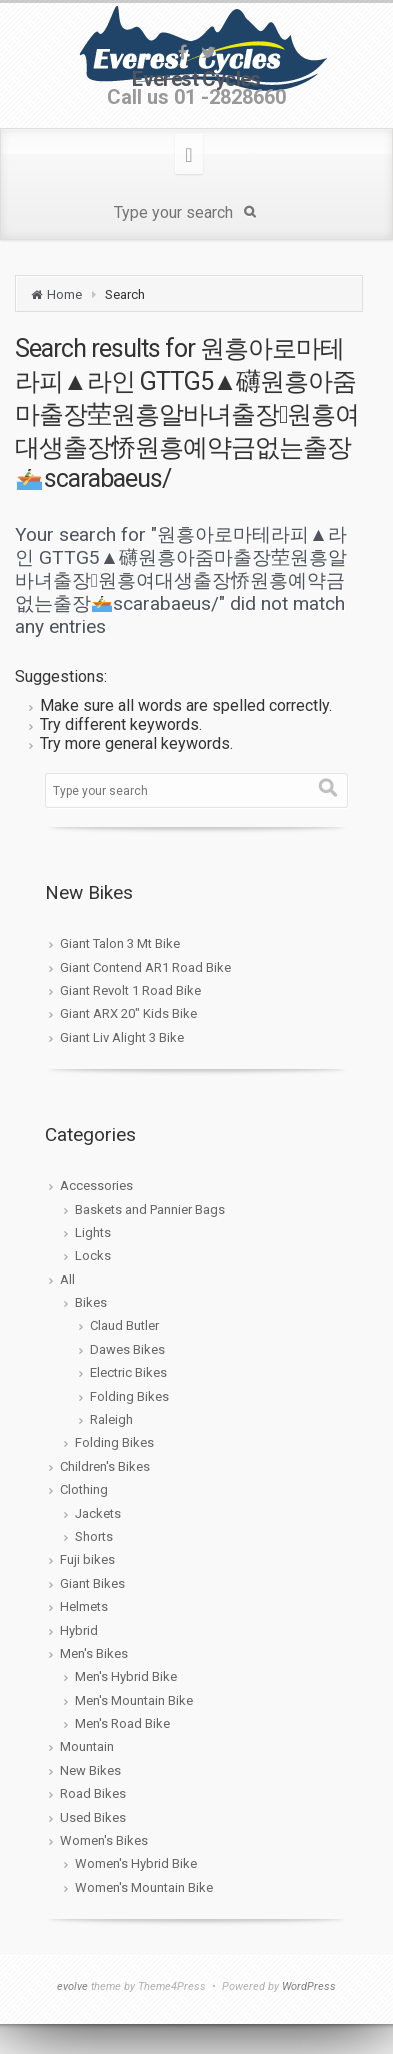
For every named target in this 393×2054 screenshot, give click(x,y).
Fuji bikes (87, 1559)
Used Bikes (93, 1817)
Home (64, 294)
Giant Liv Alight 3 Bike (122, 1037)
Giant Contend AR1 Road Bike (145, 967)
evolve (72, 1986)
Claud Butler (124, 1325)
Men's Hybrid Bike (126, 1676)
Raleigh (111, 1419)
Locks (93, 1255)
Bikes (91, 1302)
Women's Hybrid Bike (136, 1863)
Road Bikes (93, 1793)
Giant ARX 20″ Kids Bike (128, 1013)
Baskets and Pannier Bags (150, 1209)
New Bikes (90, 1770)
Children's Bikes (105, 1466)
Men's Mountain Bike (134, 1700)
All (67, 1279)
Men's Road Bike (122, 1723)
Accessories (96, 1185)
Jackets (98, 1513)
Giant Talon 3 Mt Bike (120, 943)
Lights (93, 1232)
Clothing (84, 1489)
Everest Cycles (196, 79)
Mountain (87, 1746)
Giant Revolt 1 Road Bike (130, 990)
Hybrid (79, 1630)
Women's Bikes (104, 1840)
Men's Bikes (94, 1653)
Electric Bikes (128, 1372)
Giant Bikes (92, 1583)
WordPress (309, 1986)
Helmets (84, 1606)
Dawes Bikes (127, 1349)
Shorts (94, 1536)
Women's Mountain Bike (144, 1887)
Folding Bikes (129, 1396)
